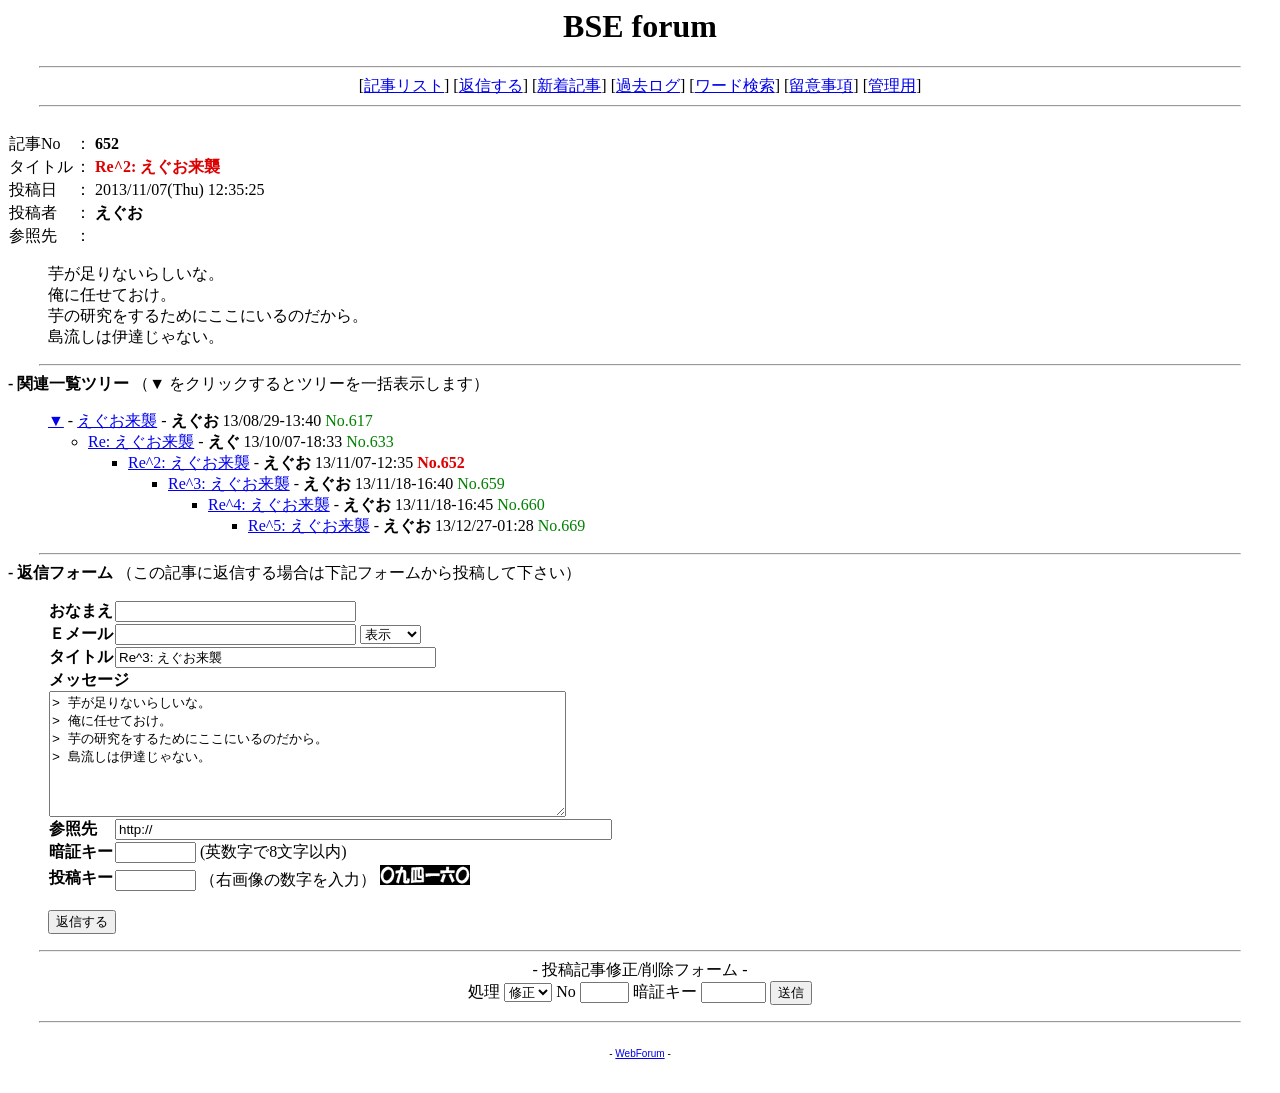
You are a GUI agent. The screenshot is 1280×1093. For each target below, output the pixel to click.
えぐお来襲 (117, 420)
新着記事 (569, 85)
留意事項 (821, 85)
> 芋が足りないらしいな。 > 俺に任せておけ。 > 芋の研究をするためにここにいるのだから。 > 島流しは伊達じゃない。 (338, 766)
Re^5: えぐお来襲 (309, 525)
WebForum (639, 1077)
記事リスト (404, 85)
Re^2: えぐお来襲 (189, 462)
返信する (491, 85)
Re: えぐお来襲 (141, 441)
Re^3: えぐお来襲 (229, 483)
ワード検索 (735, 85)
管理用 (892, 85)
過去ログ (648, 85)
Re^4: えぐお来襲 (269, 504)
